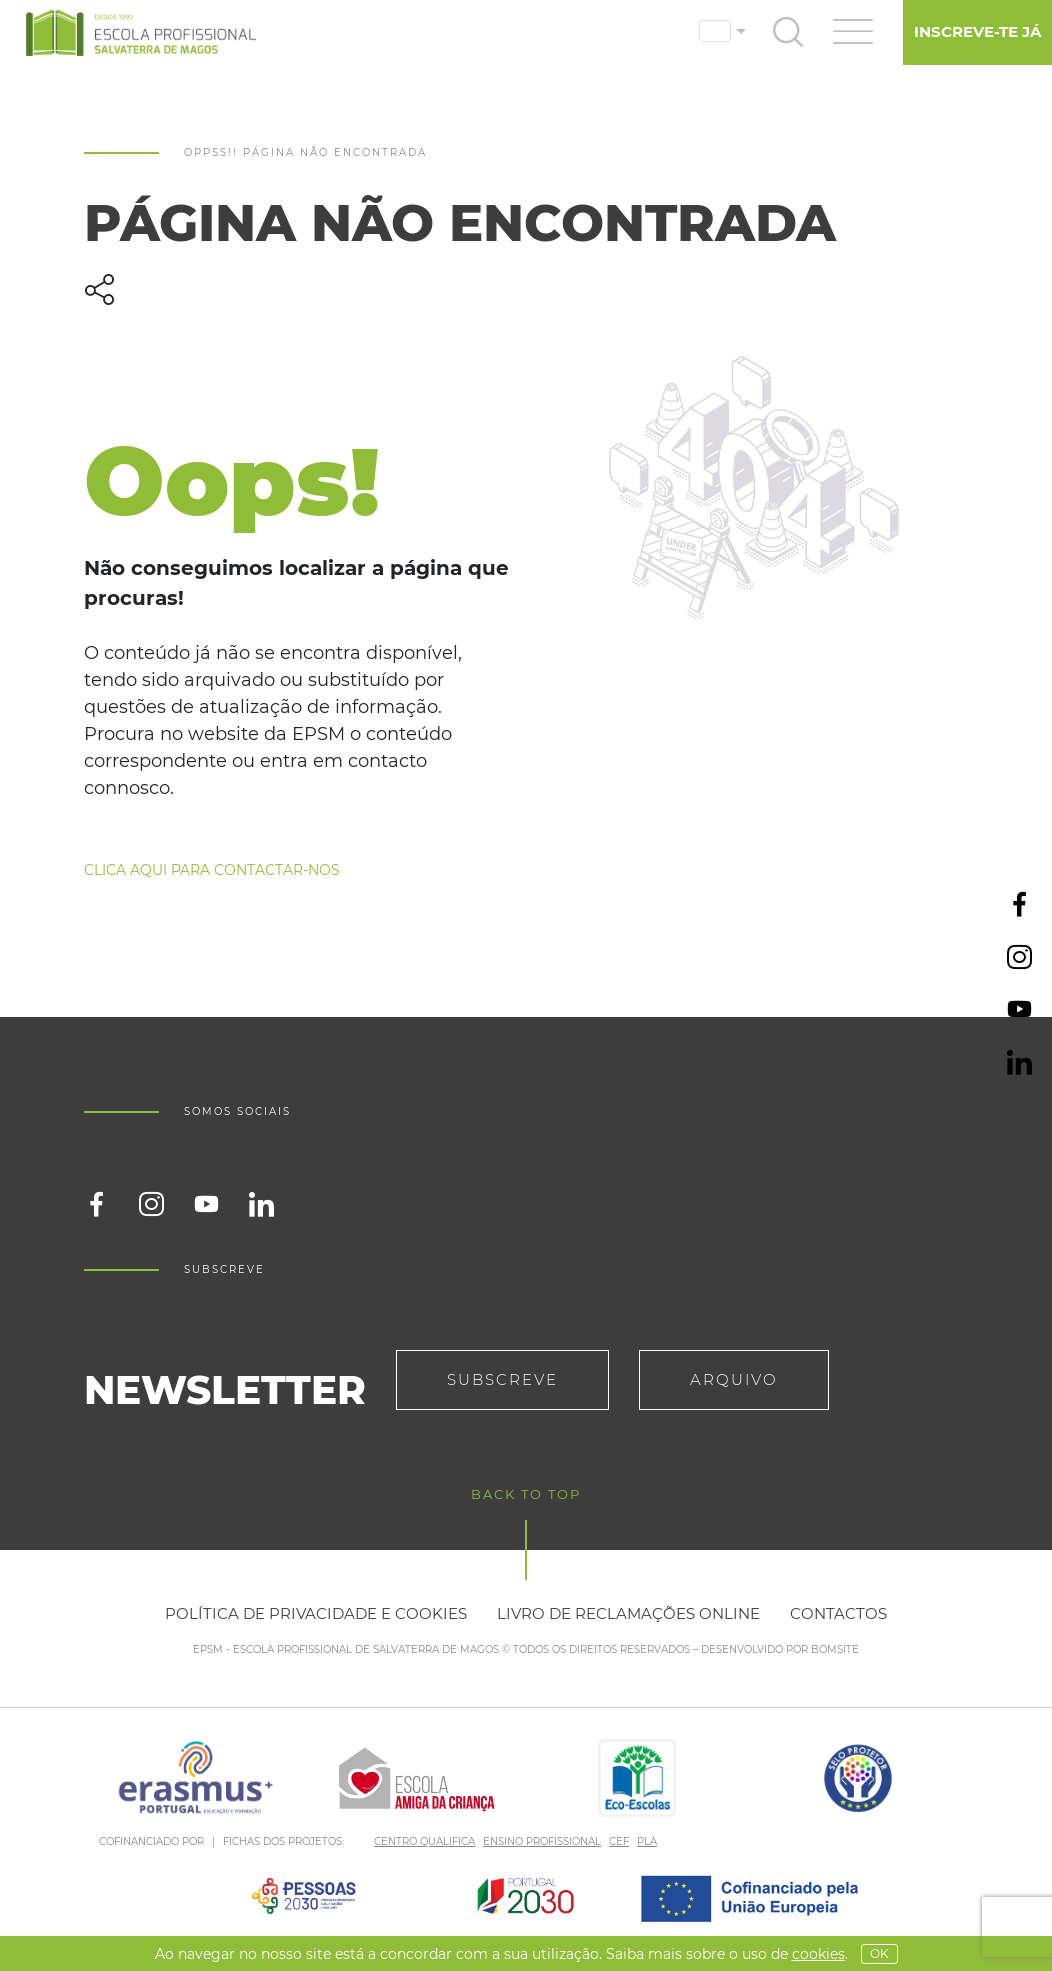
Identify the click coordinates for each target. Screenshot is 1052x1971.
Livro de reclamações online (628, 1613)
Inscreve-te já (977, 31)
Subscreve (502, 1379)
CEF (619, 1841)
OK (879, 1953)
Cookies (818, 1954)
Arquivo (734, 1379)
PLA (647, 1841)
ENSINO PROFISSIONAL (542, 1841)
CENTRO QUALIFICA (424, 1841)
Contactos (838, 1613)
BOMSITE (835, 1649)
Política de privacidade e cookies (316, 1613)
